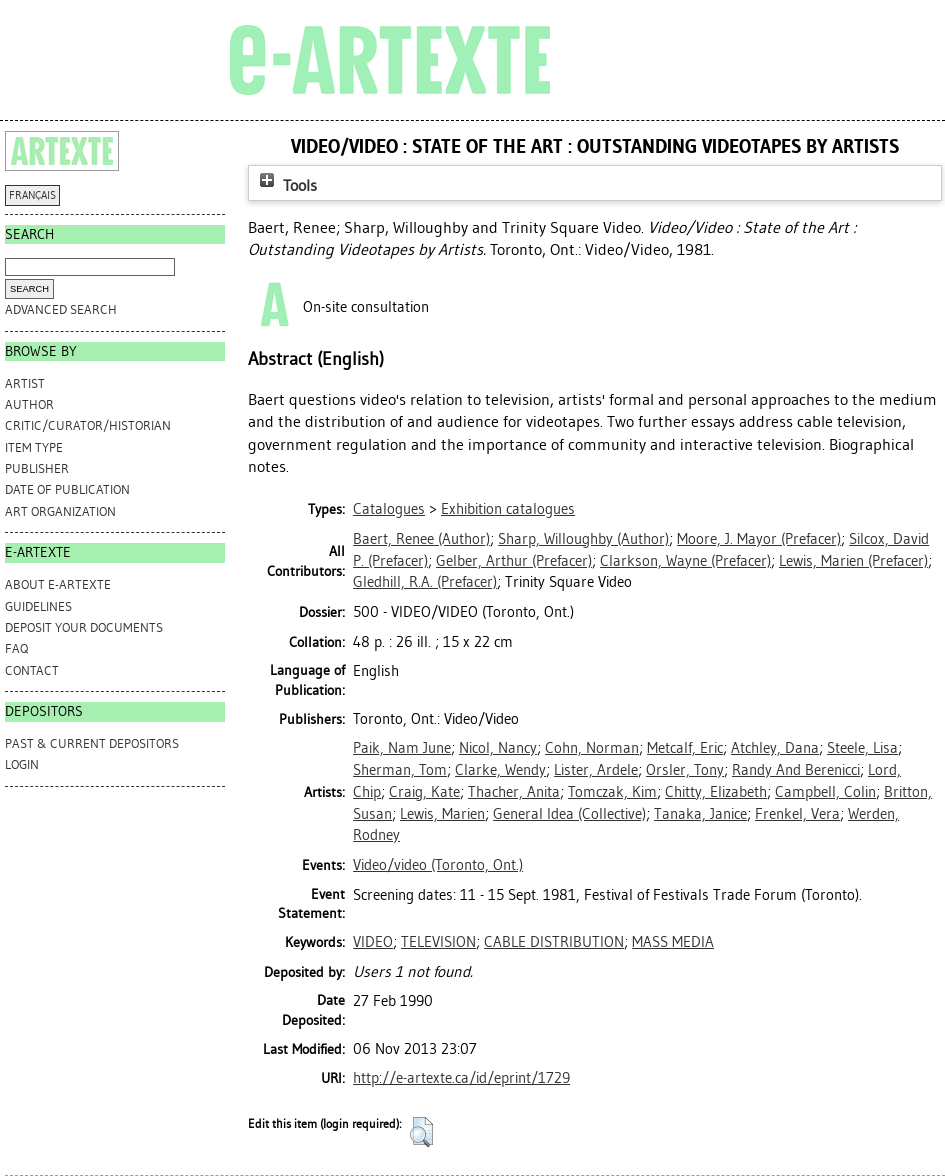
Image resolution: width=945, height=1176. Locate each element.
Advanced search (61, 309)
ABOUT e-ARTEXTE (58, 584)
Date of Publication (67, 489)
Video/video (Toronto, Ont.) (438, 865)
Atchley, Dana (775, 748)
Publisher (37, 468)
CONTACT (32, 670)
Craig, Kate (424, 792)
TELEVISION (438, 942)
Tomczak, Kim (612, 792)
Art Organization (60, 511)
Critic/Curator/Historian (88, 425)
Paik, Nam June (402, 748)
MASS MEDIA (673, 942)
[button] (421, 1132)
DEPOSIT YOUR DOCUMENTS (84, 627)
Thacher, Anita (514, 792)
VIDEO (373, 942)
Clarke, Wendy (500, 770)
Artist (25, 383)
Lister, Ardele (596, 770)
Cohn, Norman (592, 748)
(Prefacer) (759, 539)
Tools (286, 185)
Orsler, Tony (685, 770)
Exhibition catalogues (508, 509)
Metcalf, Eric (685, 748)
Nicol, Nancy (498, 748)
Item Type (34, 447)
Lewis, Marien (442, 814)
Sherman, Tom (400, 770)
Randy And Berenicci (796, 770)
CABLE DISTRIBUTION (554, 942)
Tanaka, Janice (700, 814)
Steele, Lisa (862, 748)
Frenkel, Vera (797, 814)
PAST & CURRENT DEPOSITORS (92, 743)
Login (22, 764)
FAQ (16, 648)
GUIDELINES (38, 606)
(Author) (421, 539)
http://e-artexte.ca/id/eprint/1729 (461, 1078)
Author (29, 404)
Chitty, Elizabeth (716, 792)
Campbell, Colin (825, 792)
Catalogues (389, 509)
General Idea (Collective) (569, 814)
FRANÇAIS (32, 195)
